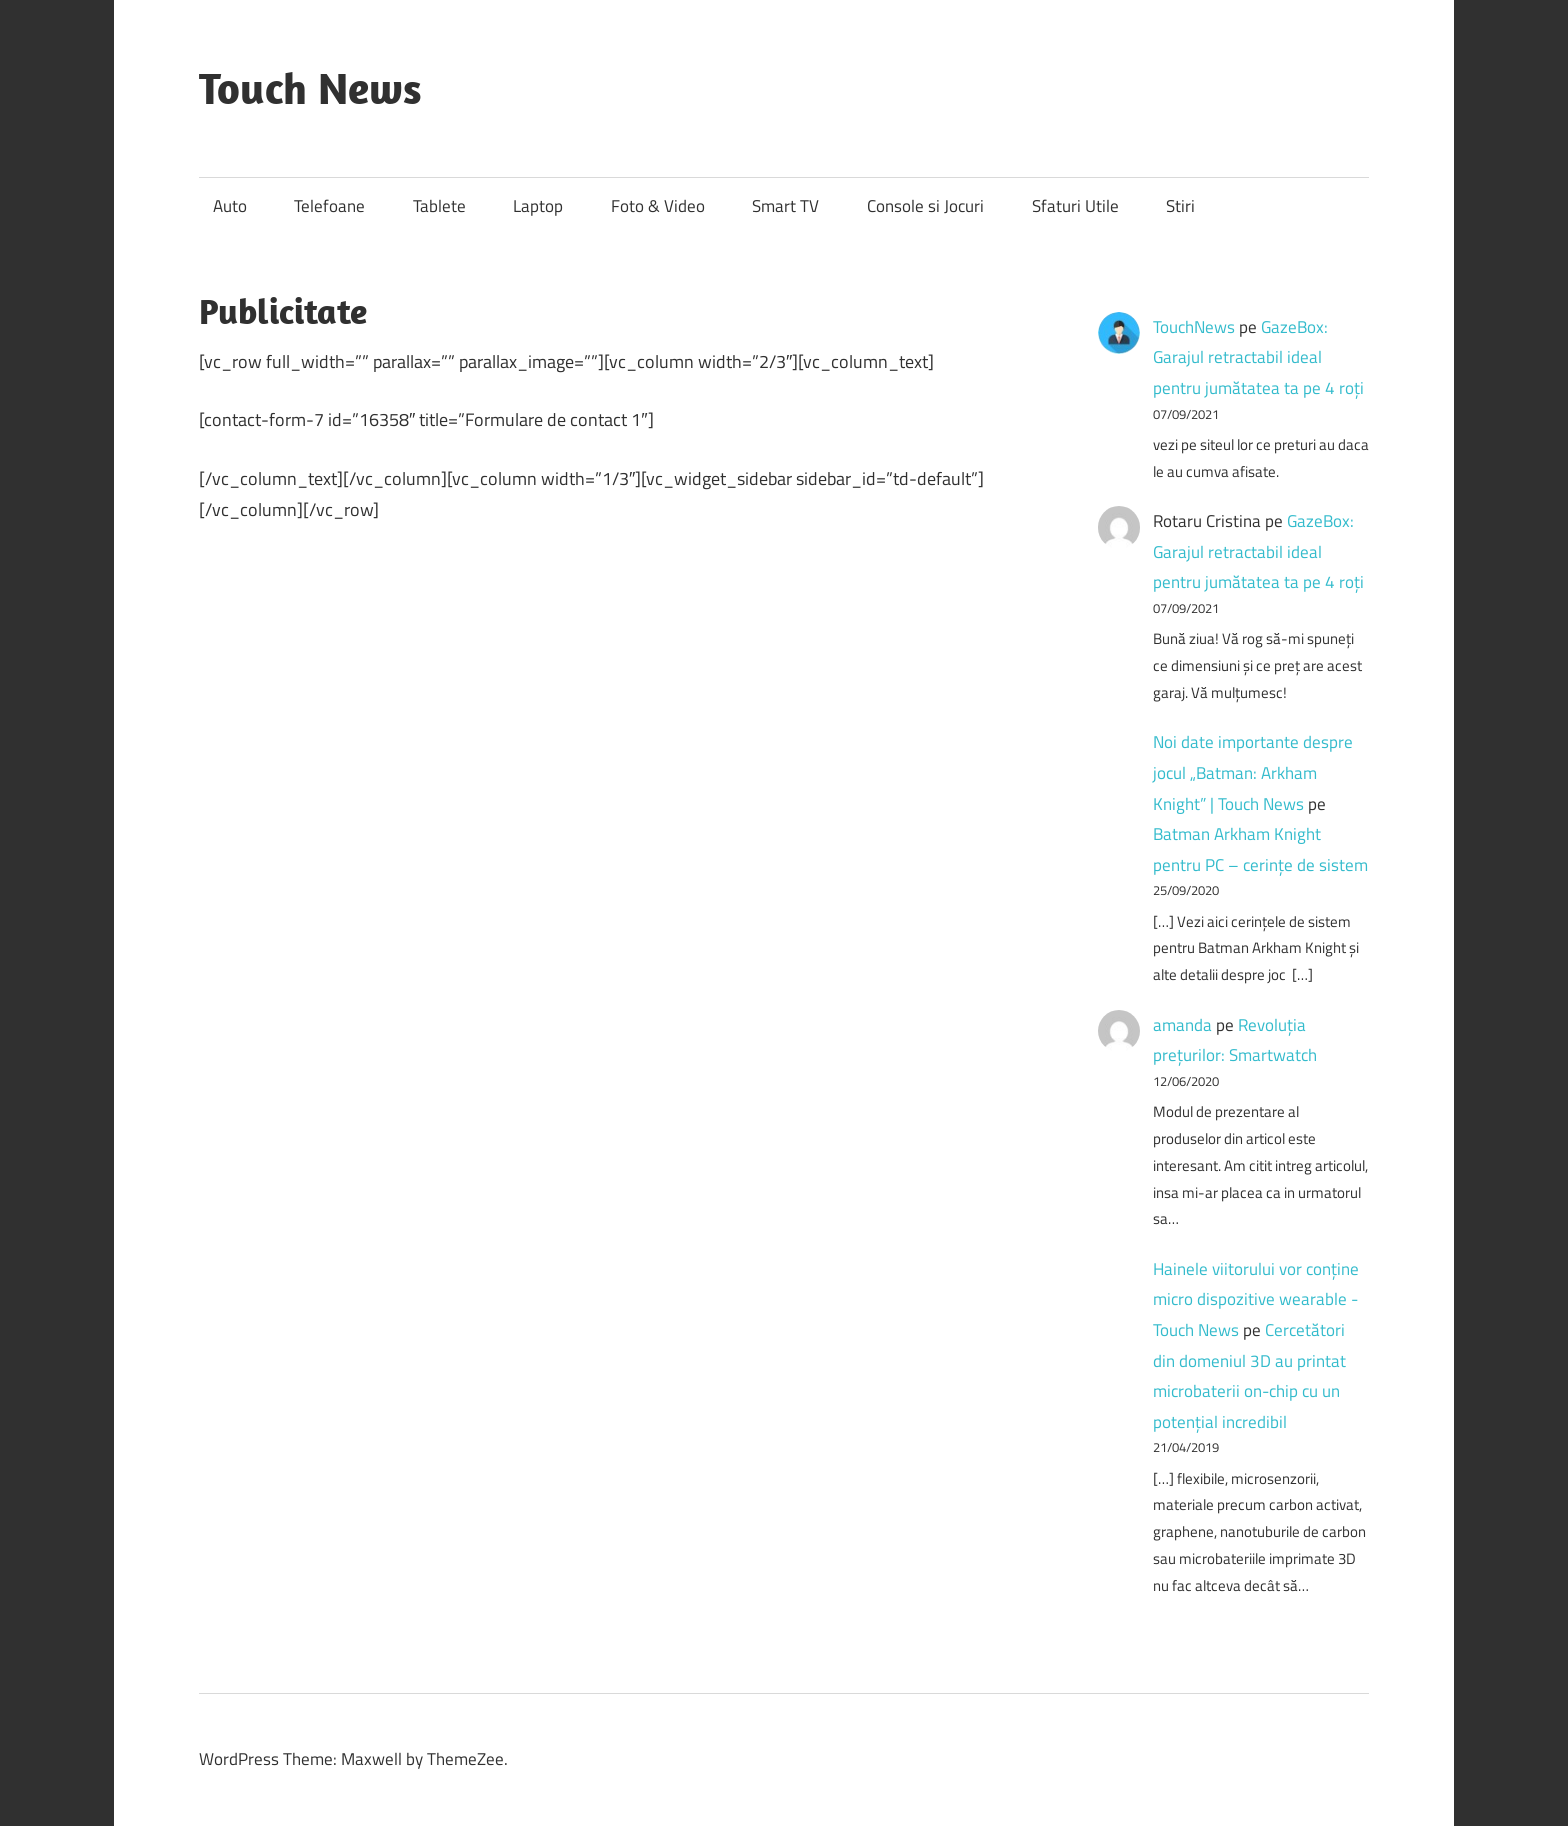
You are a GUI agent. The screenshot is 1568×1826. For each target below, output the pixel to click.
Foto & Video (658, 206)
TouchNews (1194, 327)
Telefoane (329, 206)
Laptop (538, 206)
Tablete (439, 206)
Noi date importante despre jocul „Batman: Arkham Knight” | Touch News (1253, 772)
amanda (1182, 1025)
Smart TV (785, 206)
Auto (230, 206)
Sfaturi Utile (1075, 206)
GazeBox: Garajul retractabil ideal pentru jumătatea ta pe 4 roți (1258, 357)
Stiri (1180, 206)
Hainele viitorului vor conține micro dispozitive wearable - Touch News (1256, 1299)
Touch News (310, 88)
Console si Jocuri (925, 206)
